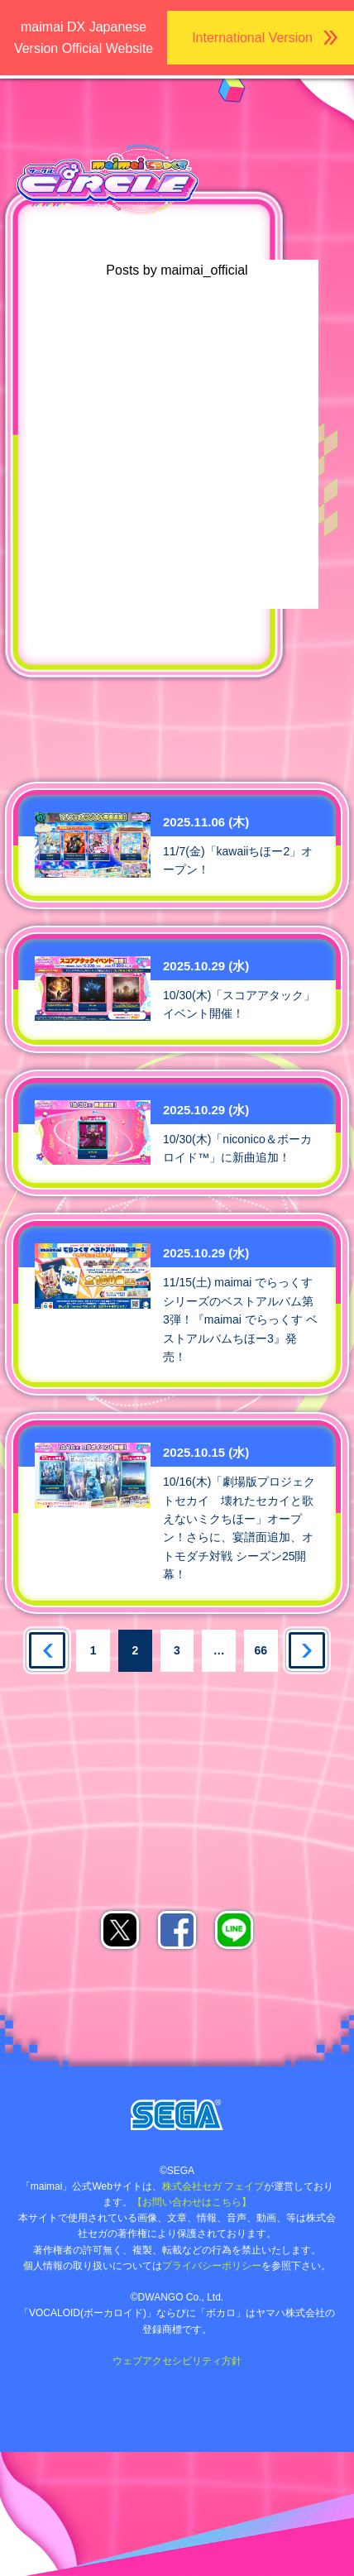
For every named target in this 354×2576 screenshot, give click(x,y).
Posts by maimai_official (176, 270)
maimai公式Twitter (125, 709)
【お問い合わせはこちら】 (191, 2202)
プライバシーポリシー (211, 2266)
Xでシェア (119, 1929)
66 (261, 1650)
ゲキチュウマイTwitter (229, 709)
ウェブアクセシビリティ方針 (177, 2361)
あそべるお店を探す (75, 1714)
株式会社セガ (177, 2115)
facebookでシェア (177, 1929)
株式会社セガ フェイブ (213, 2186)
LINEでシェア (234, 1929)
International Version (252, 38)
